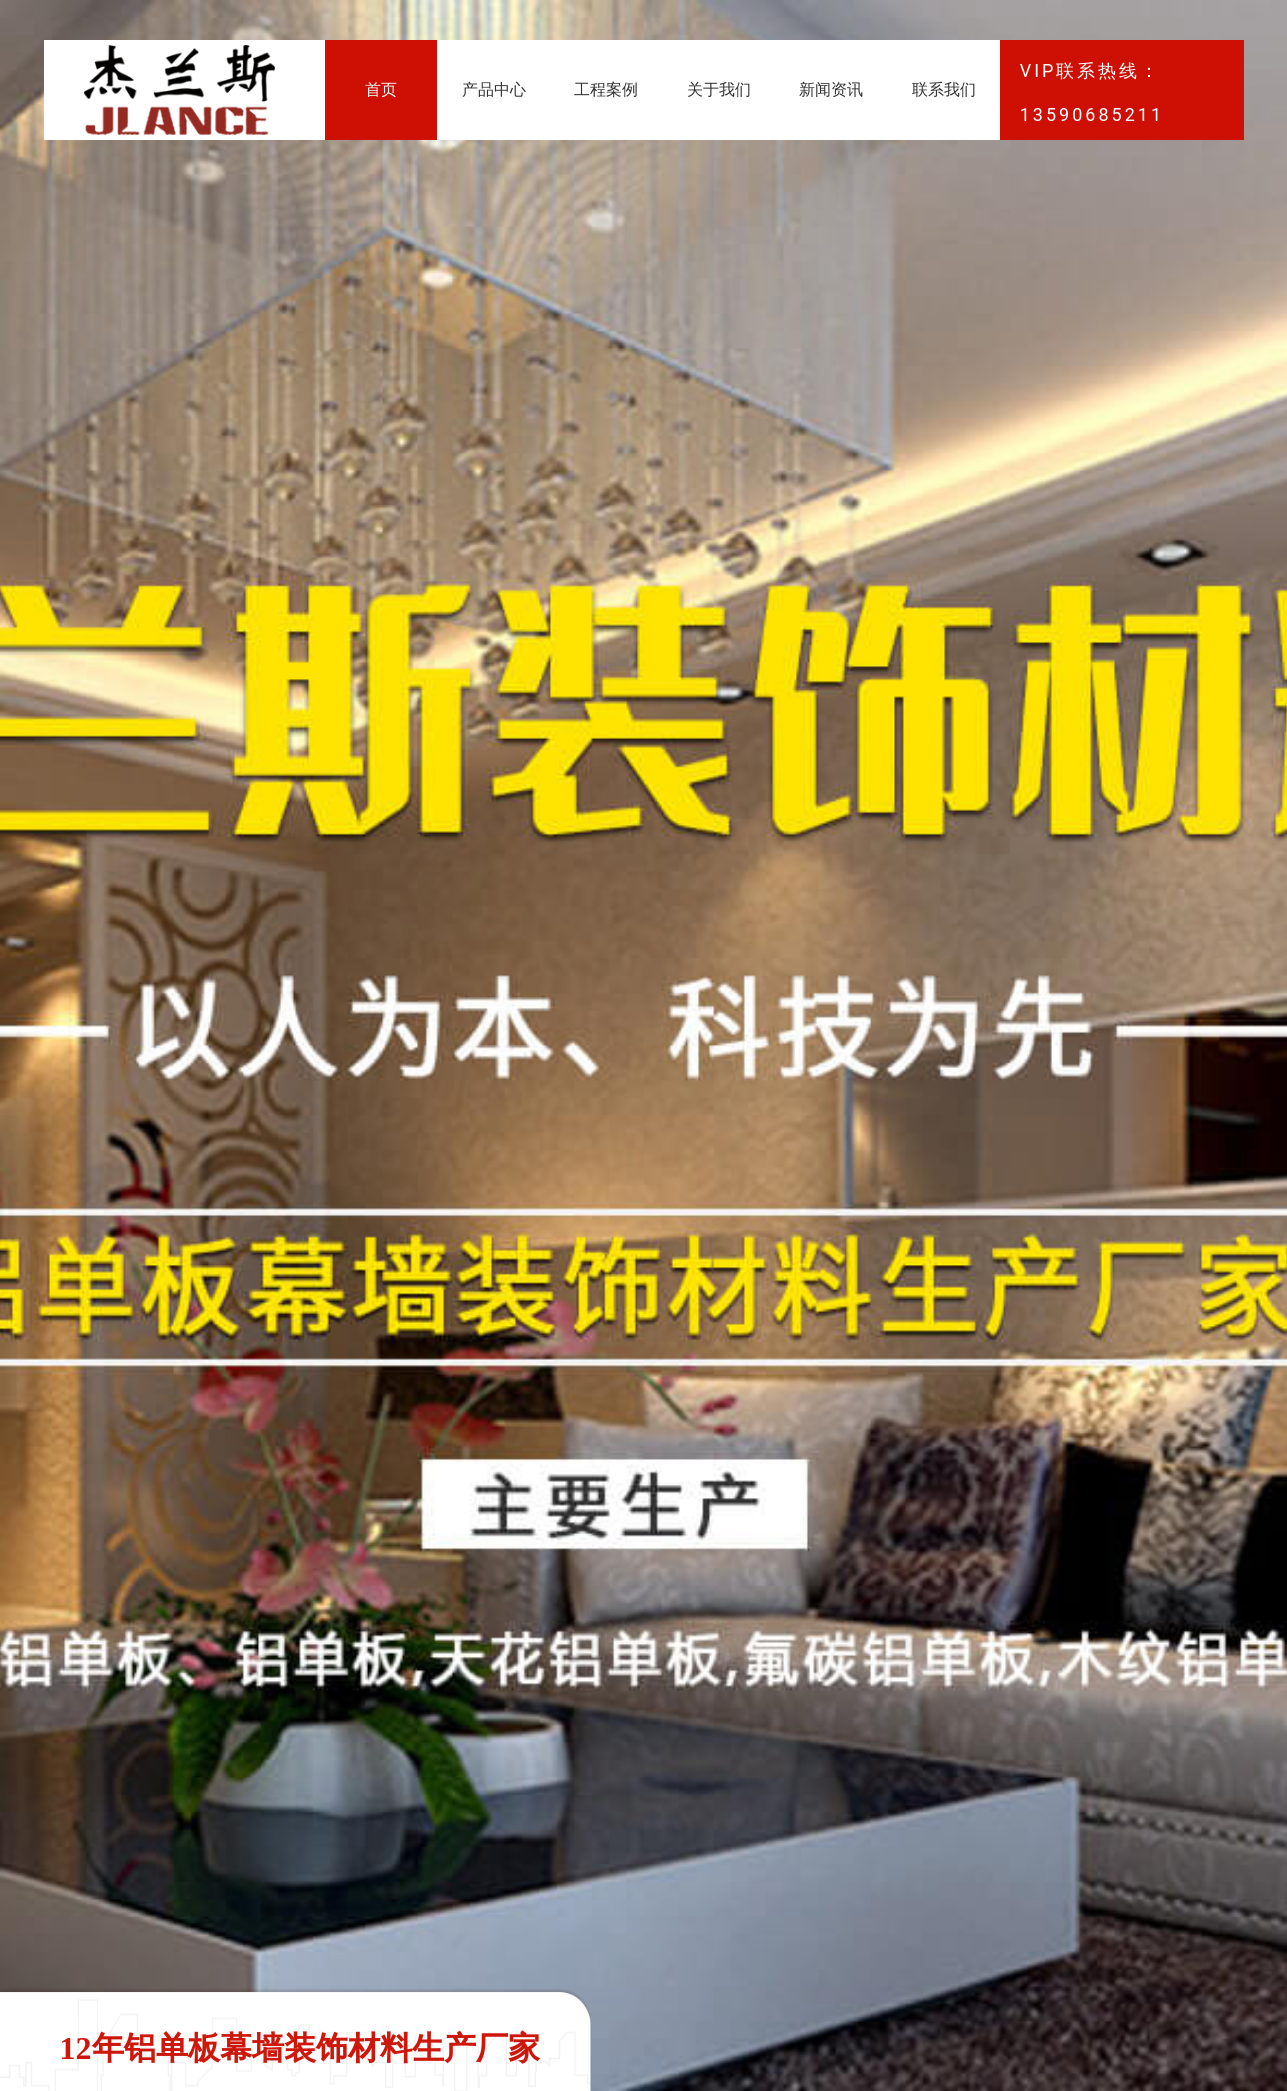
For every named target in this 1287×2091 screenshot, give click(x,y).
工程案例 (606, 89)
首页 (381, 89)
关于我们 (719, 89)
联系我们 (944, 89)
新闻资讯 (831, 89)
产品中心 (494, 89)
